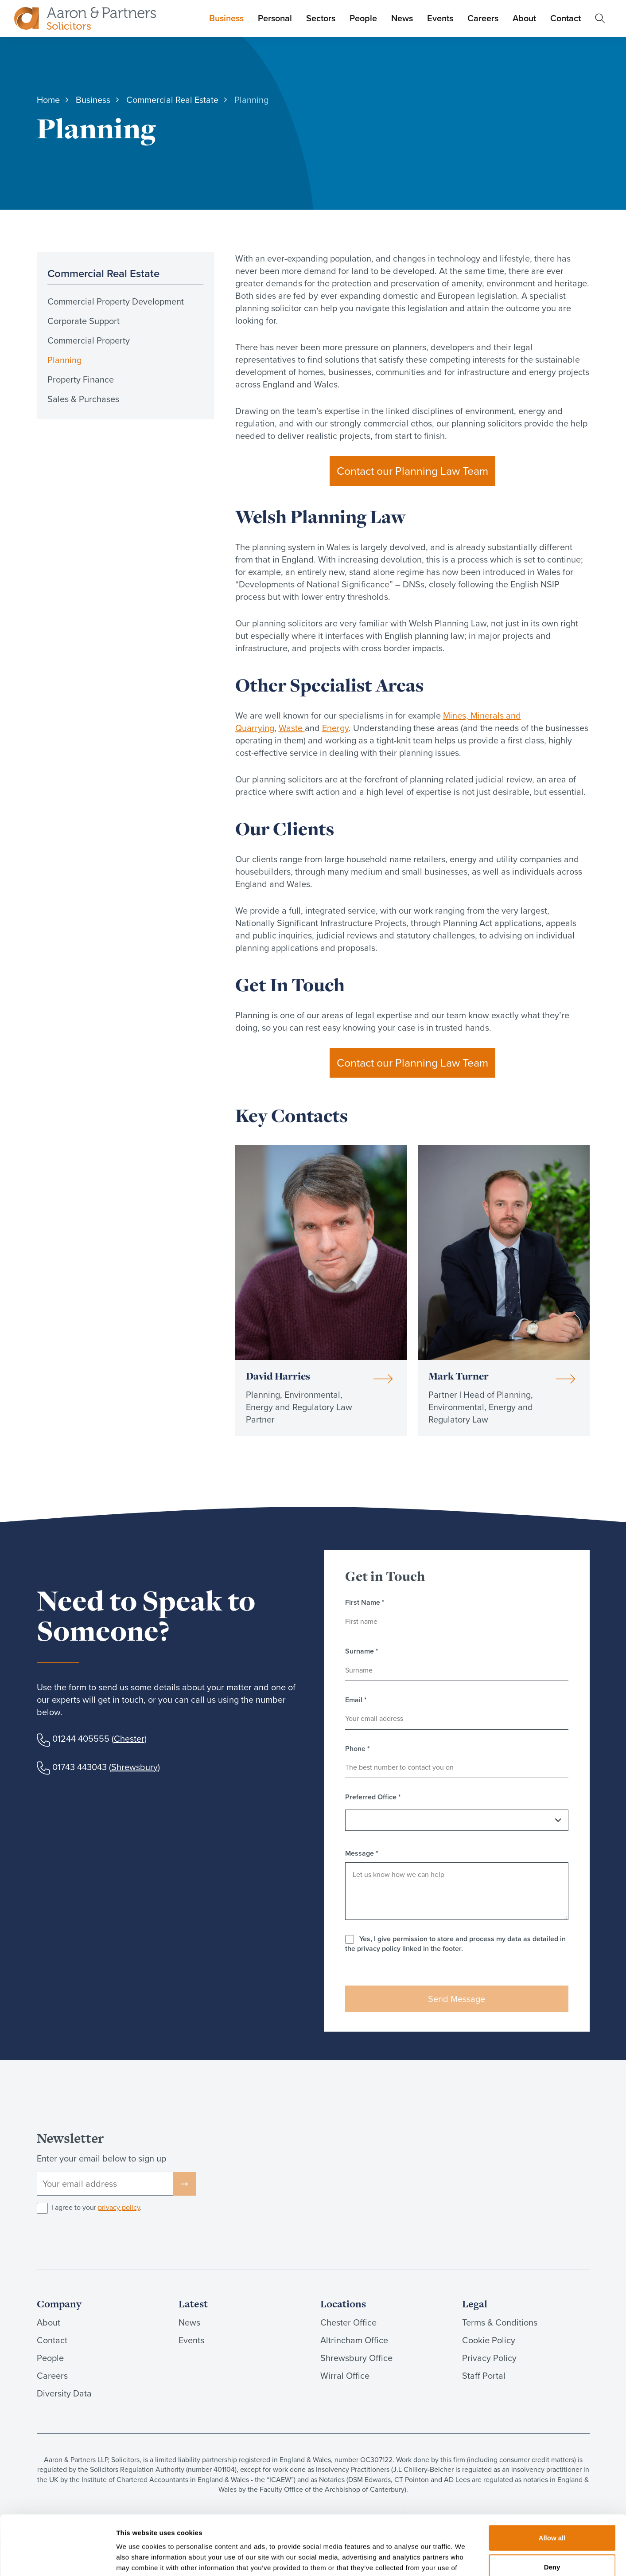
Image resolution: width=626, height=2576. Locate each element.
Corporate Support (83, 321)
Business (226, 18)
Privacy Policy (489, 2358)
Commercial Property (88, 340)
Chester (129, 1738)
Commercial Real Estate (103, 273)
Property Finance (80, 379)
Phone (357, 1749)
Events (440, 18)
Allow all (552, 2482)
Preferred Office (373, 1797)
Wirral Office (344, 2375)
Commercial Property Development (115, 301)
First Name (365, 1602)
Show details (465, 2558)
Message (361, 1853)
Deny (552, 2511)
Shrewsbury (134, 1767)
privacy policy (119, 2207)
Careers (482, 18)
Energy (335, 728)
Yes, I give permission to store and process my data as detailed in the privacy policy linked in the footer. (455, 1944)
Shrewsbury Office (356, 2358)
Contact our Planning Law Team (412, 471)
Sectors (320, 18)
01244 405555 (80, 1738)
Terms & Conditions (499, 2322)
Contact (565, 18)
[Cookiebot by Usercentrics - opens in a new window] (57, 2558)
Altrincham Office (354, 2340)
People (363, 18)
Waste (292, 728)
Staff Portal (483, 2375)
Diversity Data (64, 2393)
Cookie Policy (488, 2340)
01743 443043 (79, 1767)
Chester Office (348, 2322)
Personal (275, 18)
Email (356, 1700)
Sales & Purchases (83, 399)
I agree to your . (96, 2207)
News (402, 18)
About (524, 18)
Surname (361, 1651)
